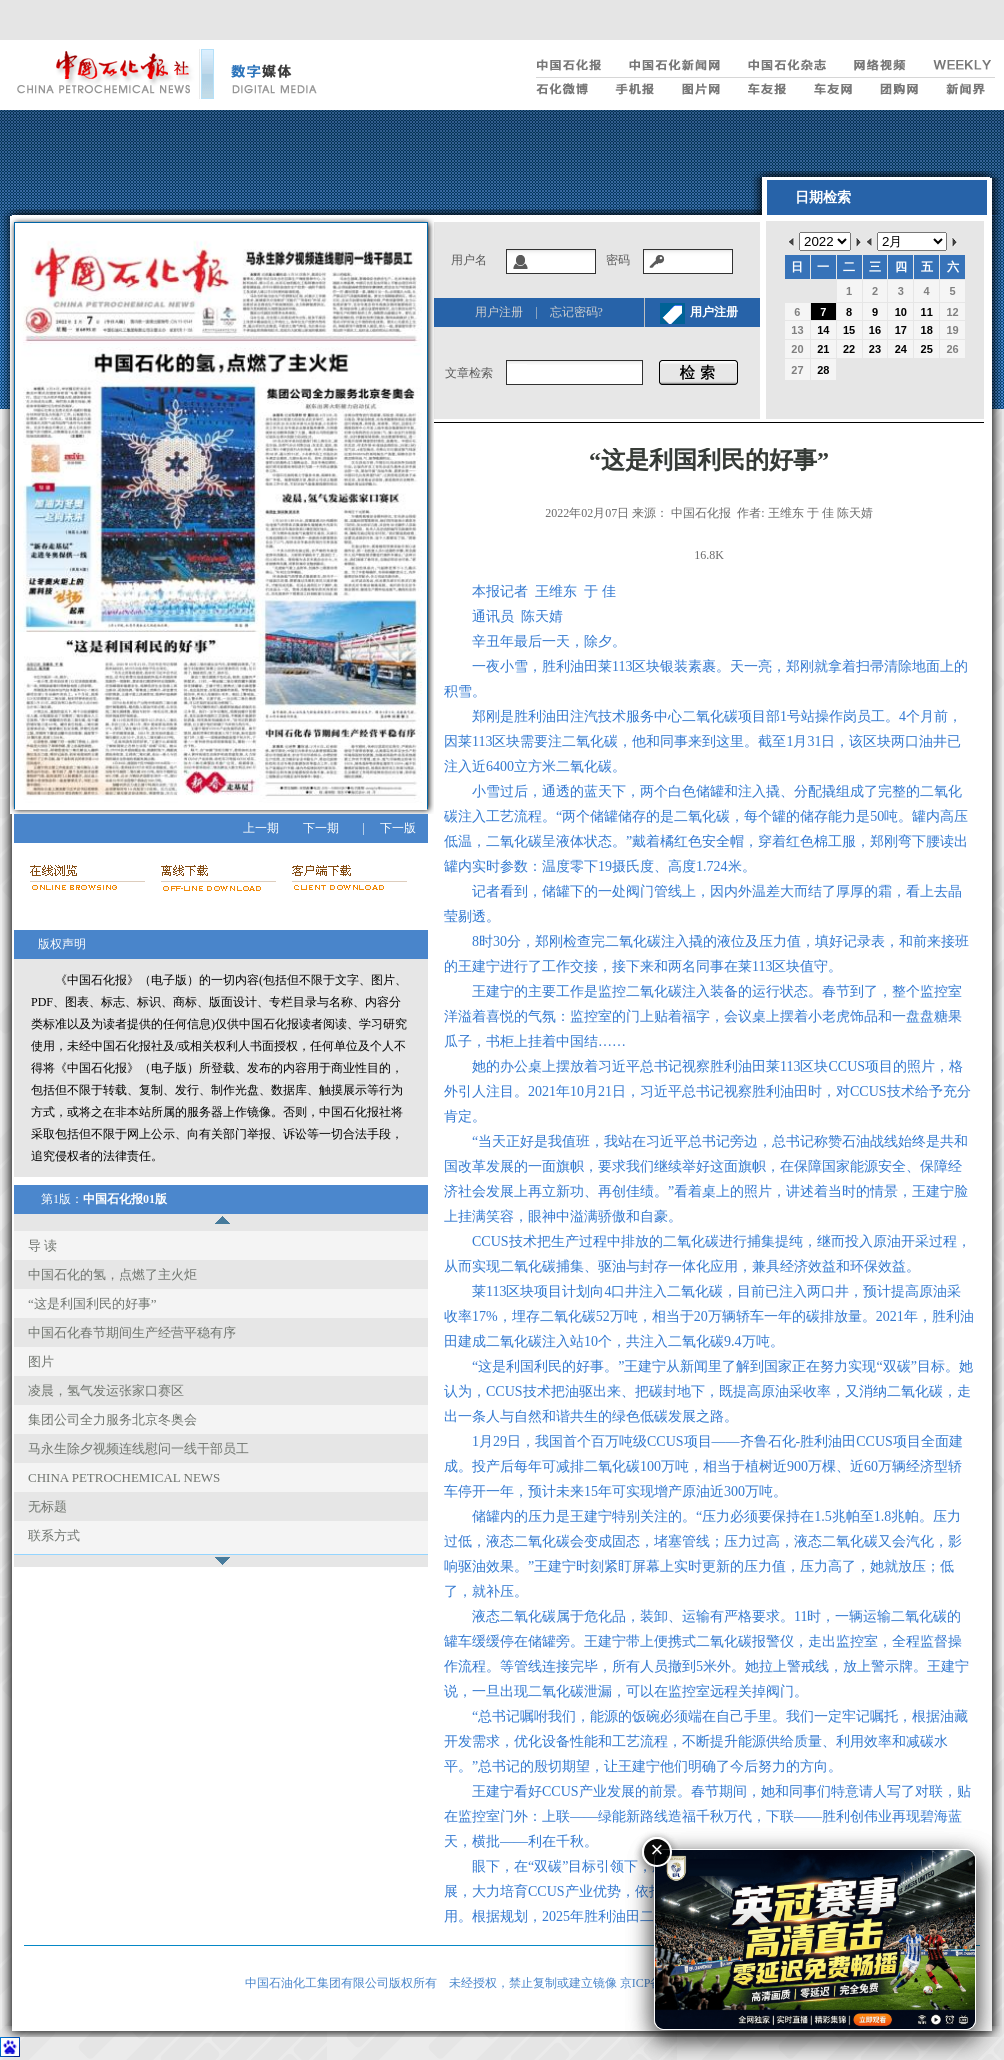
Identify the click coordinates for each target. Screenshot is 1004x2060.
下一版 (398, 828)
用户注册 (499, 312)
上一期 (261, 828)
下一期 (321, 828)
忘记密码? (576, 312)
